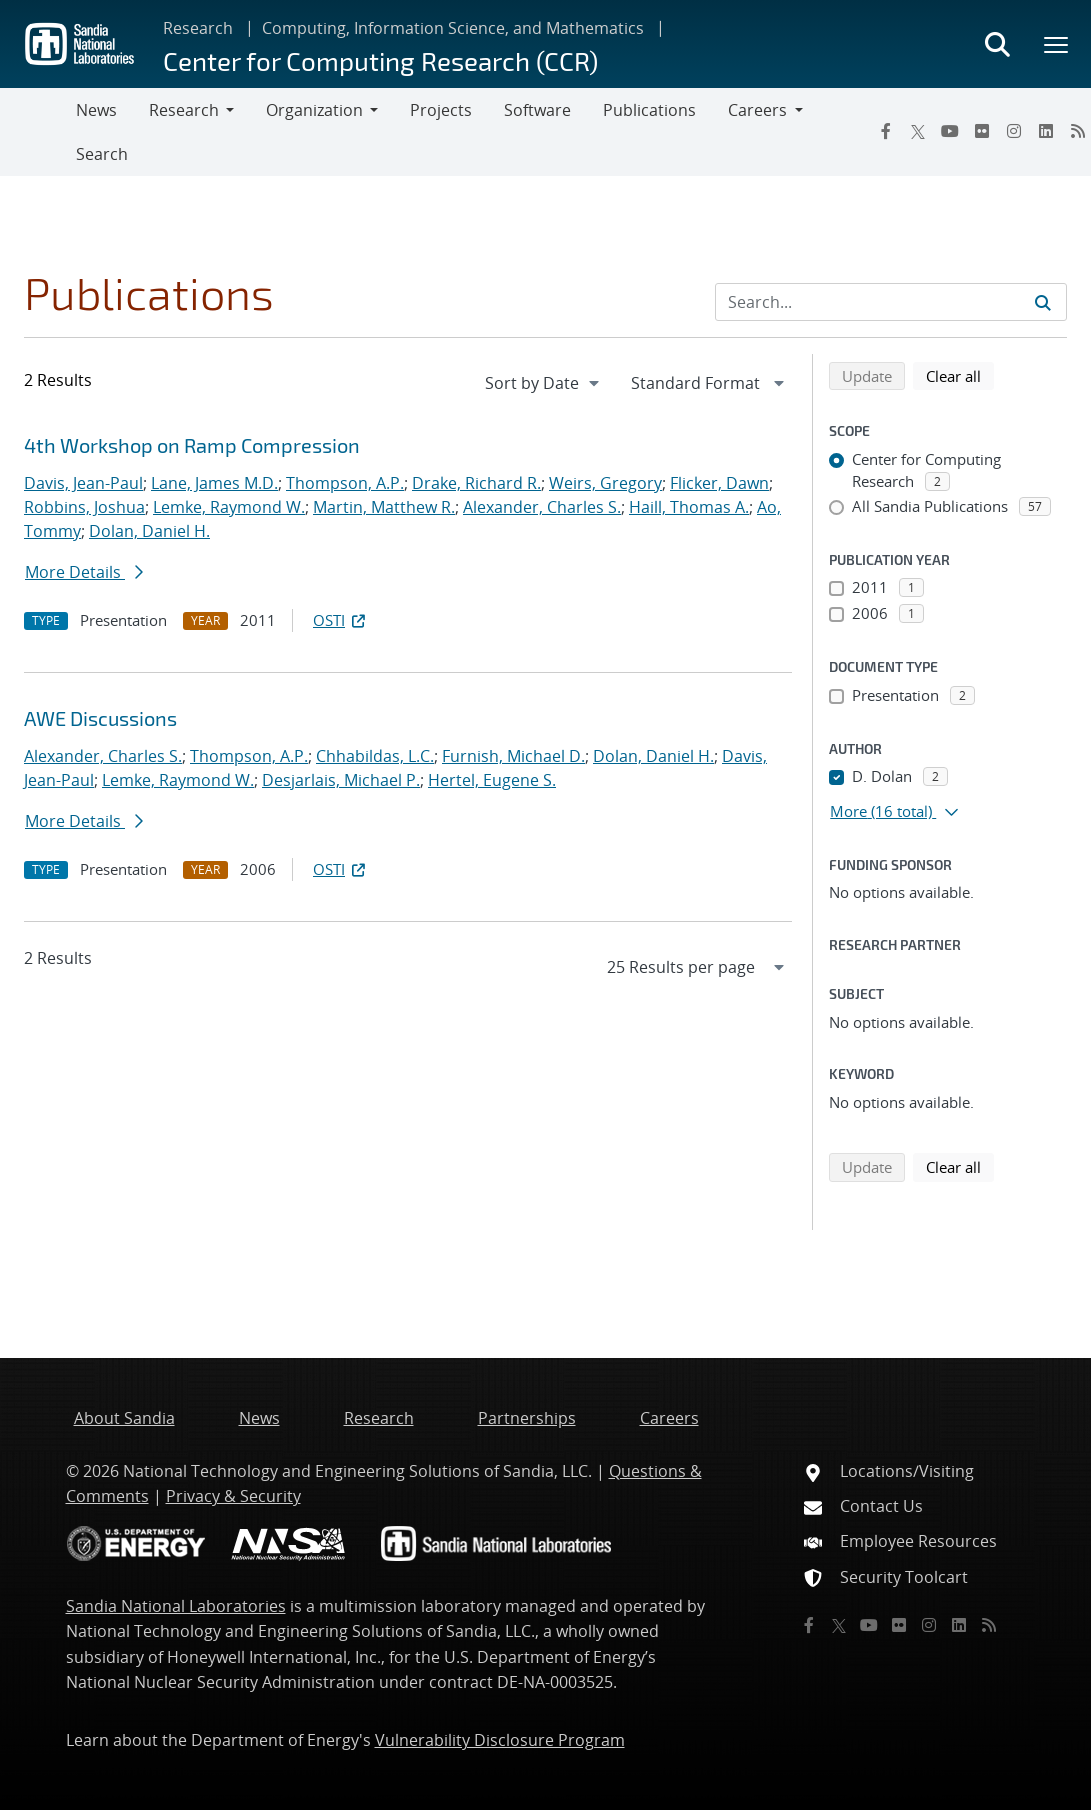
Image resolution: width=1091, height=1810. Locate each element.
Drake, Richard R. (476, 483)
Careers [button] (757, 110)
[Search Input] (891, 302)
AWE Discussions (100, 718)
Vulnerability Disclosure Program (500, 1740)
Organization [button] (314, 110)
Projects (441, 110)
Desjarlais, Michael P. (341, 780)
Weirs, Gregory (605, 483)
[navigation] (544, 383)
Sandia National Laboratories (176, 1606)
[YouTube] (950, 131)
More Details (84, 572)
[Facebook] (886, 131)
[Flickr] (982, 131)
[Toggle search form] (997, 44)
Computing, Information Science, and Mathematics (453, 28)
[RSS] (989, 1625)
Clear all (960, 375)
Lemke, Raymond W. (229, 507)
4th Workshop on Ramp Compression (192, 445)
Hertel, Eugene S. (492, 780)
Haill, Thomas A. (689, 507)
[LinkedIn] (1046, 131)
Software (537, 110)
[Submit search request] (1043, 302)
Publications (649, 110)
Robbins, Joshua (84, 507)
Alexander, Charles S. (542, 507)
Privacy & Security (233, 1496)
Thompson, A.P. (345, 483)
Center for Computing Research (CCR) (380, 60)
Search (102, 154)
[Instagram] (1014, 131)
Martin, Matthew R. (384, 507)
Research (198, 28)
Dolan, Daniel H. (149, 531)
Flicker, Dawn (719, 483)
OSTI (341, 620)
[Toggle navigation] (38, 132)
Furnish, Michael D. (513, 756)
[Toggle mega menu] (1057, 44)
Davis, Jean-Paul (83, 483)
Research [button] (184, 110)
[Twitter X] (918, 131)
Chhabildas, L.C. (375, 756)
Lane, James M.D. (214, 483)
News (96, 110)
